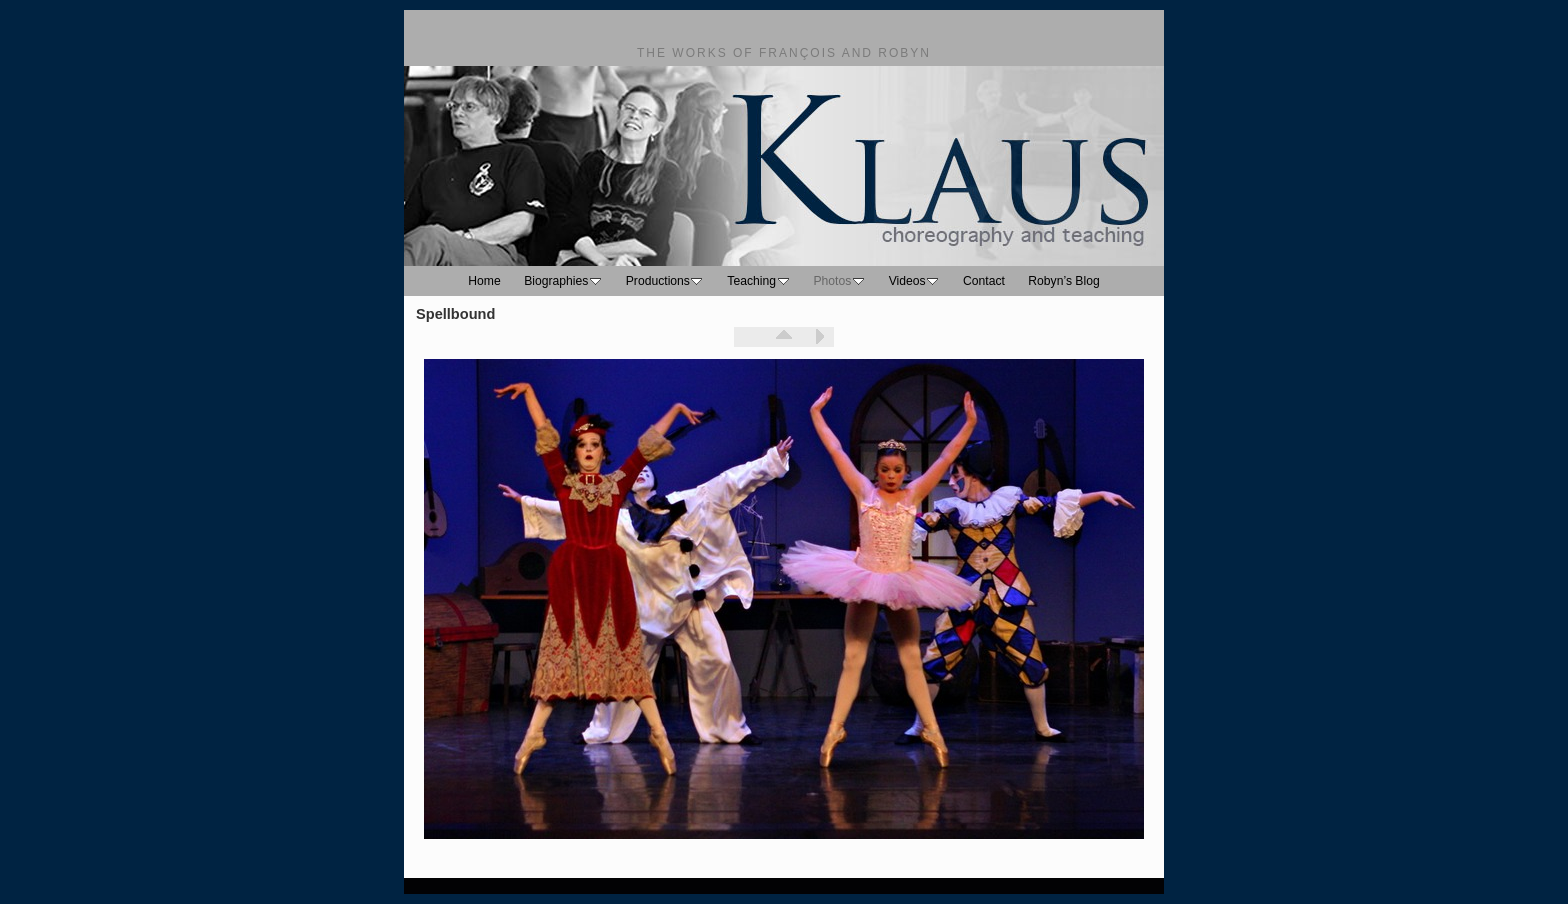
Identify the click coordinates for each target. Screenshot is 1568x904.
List (784, 337)
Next (819, 337)
